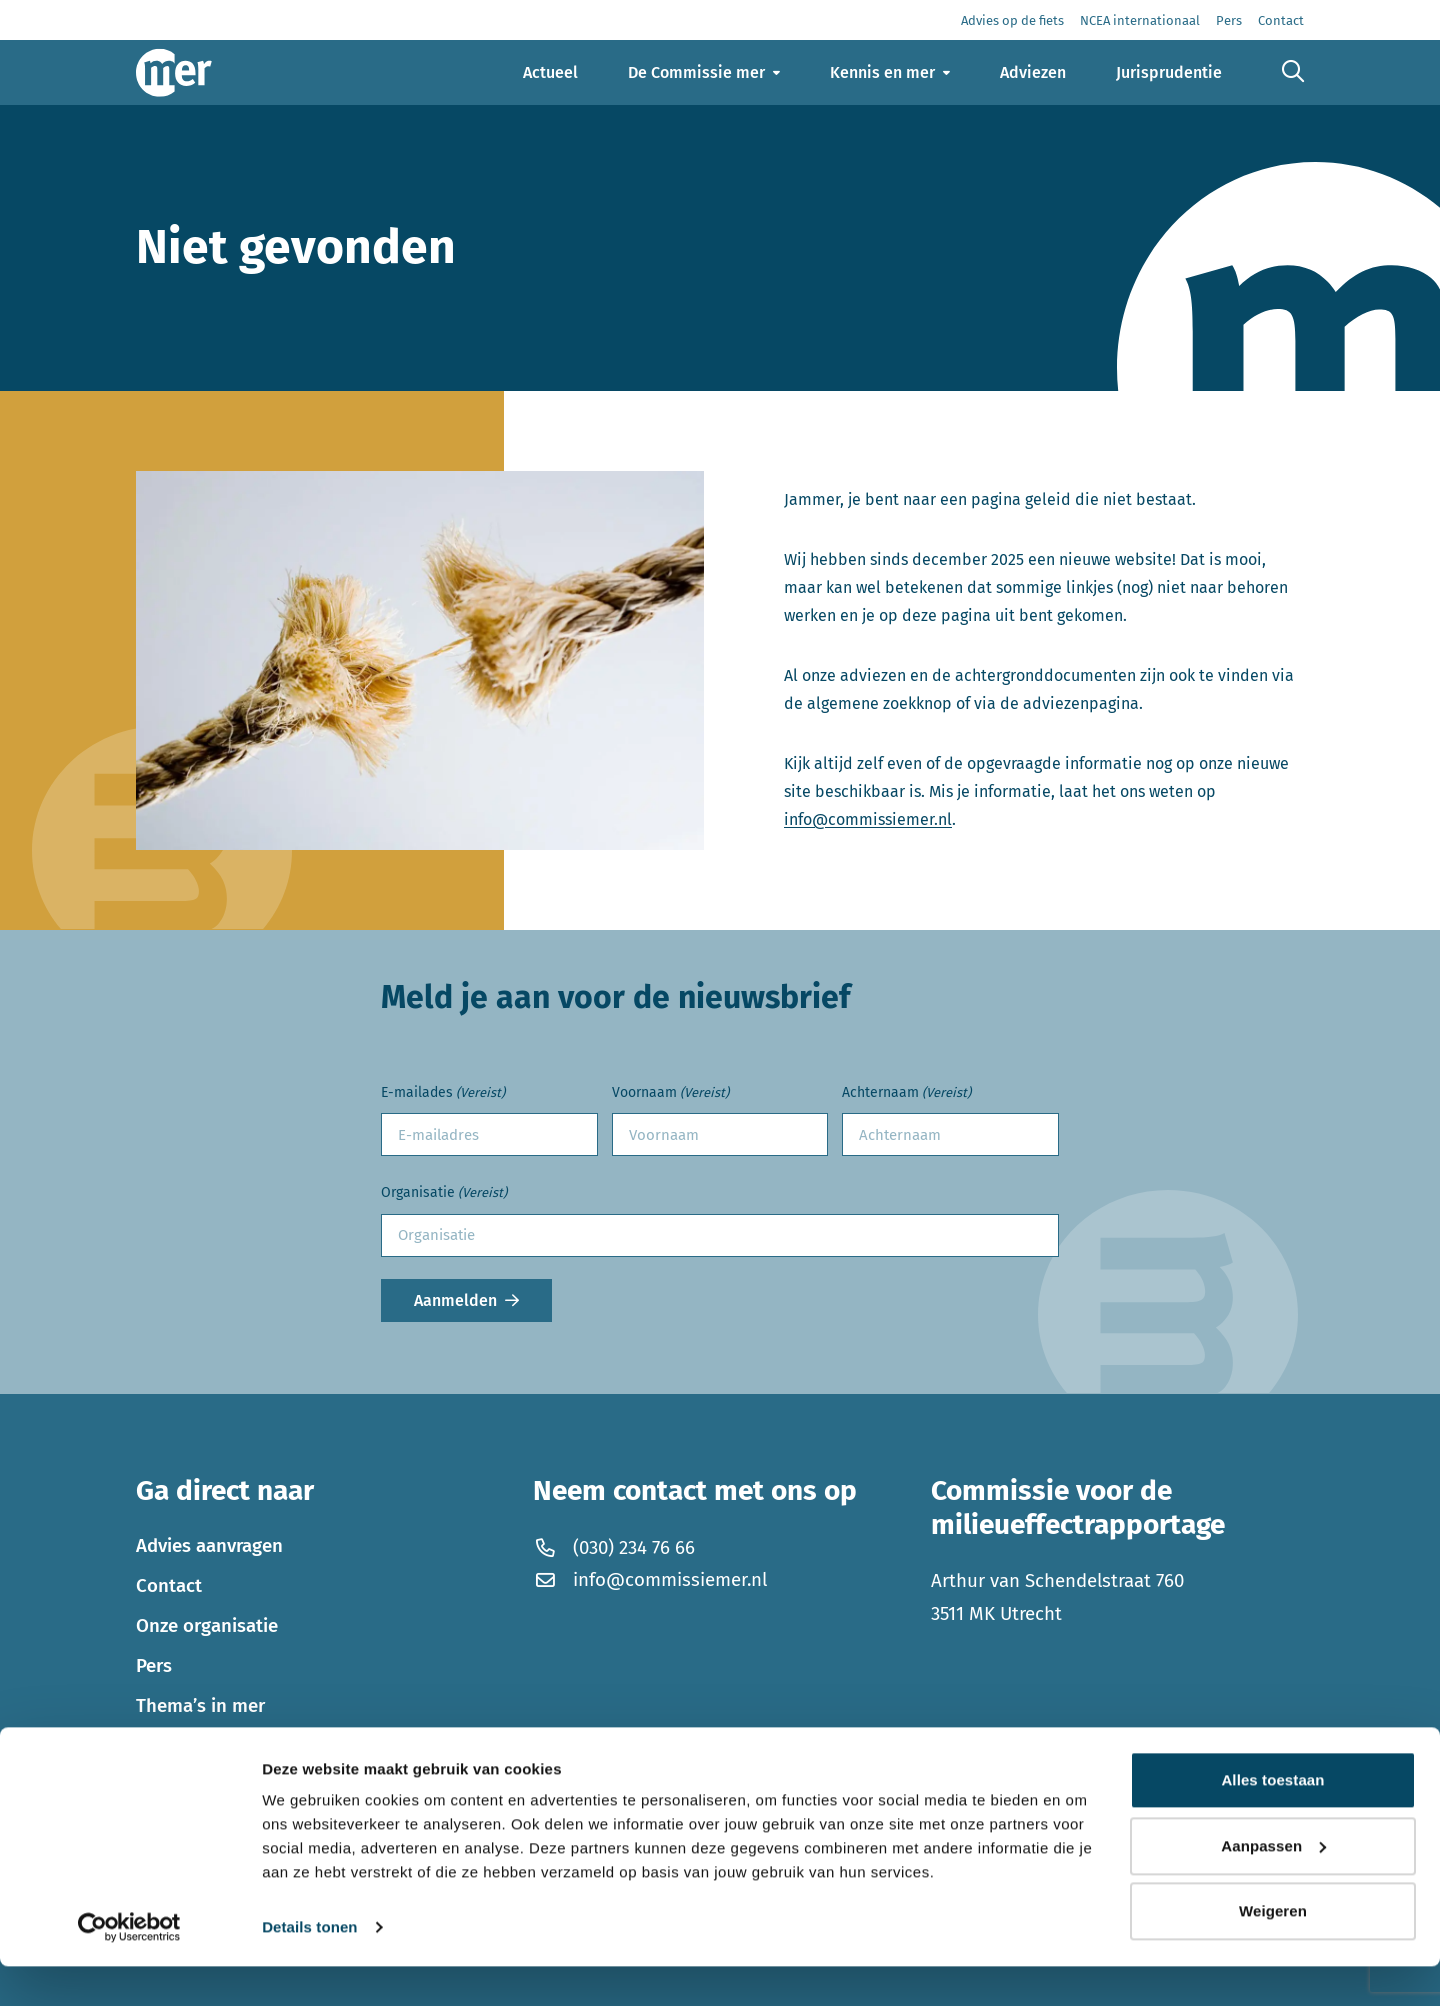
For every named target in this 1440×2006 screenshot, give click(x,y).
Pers (154, 1666)
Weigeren (1273, 1950)
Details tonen (309, 1966)
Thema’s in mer (200, 1706)
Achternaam (906, 1093)
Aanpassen (1273, 1884)
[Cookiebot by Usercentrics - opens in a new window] (129, 1967)
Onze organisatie (207, 1626)
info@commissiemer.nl (868, 819)
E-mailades (443, 1093)
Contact (169, 1586)
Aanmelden (455, 1300)
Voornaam (670, 1093)
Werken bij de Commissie (242, 1746)
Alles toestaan (1272, 1819)
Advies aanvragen (209, 1546)
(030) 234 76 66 (613, 1548)
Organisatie (444, 1193)
